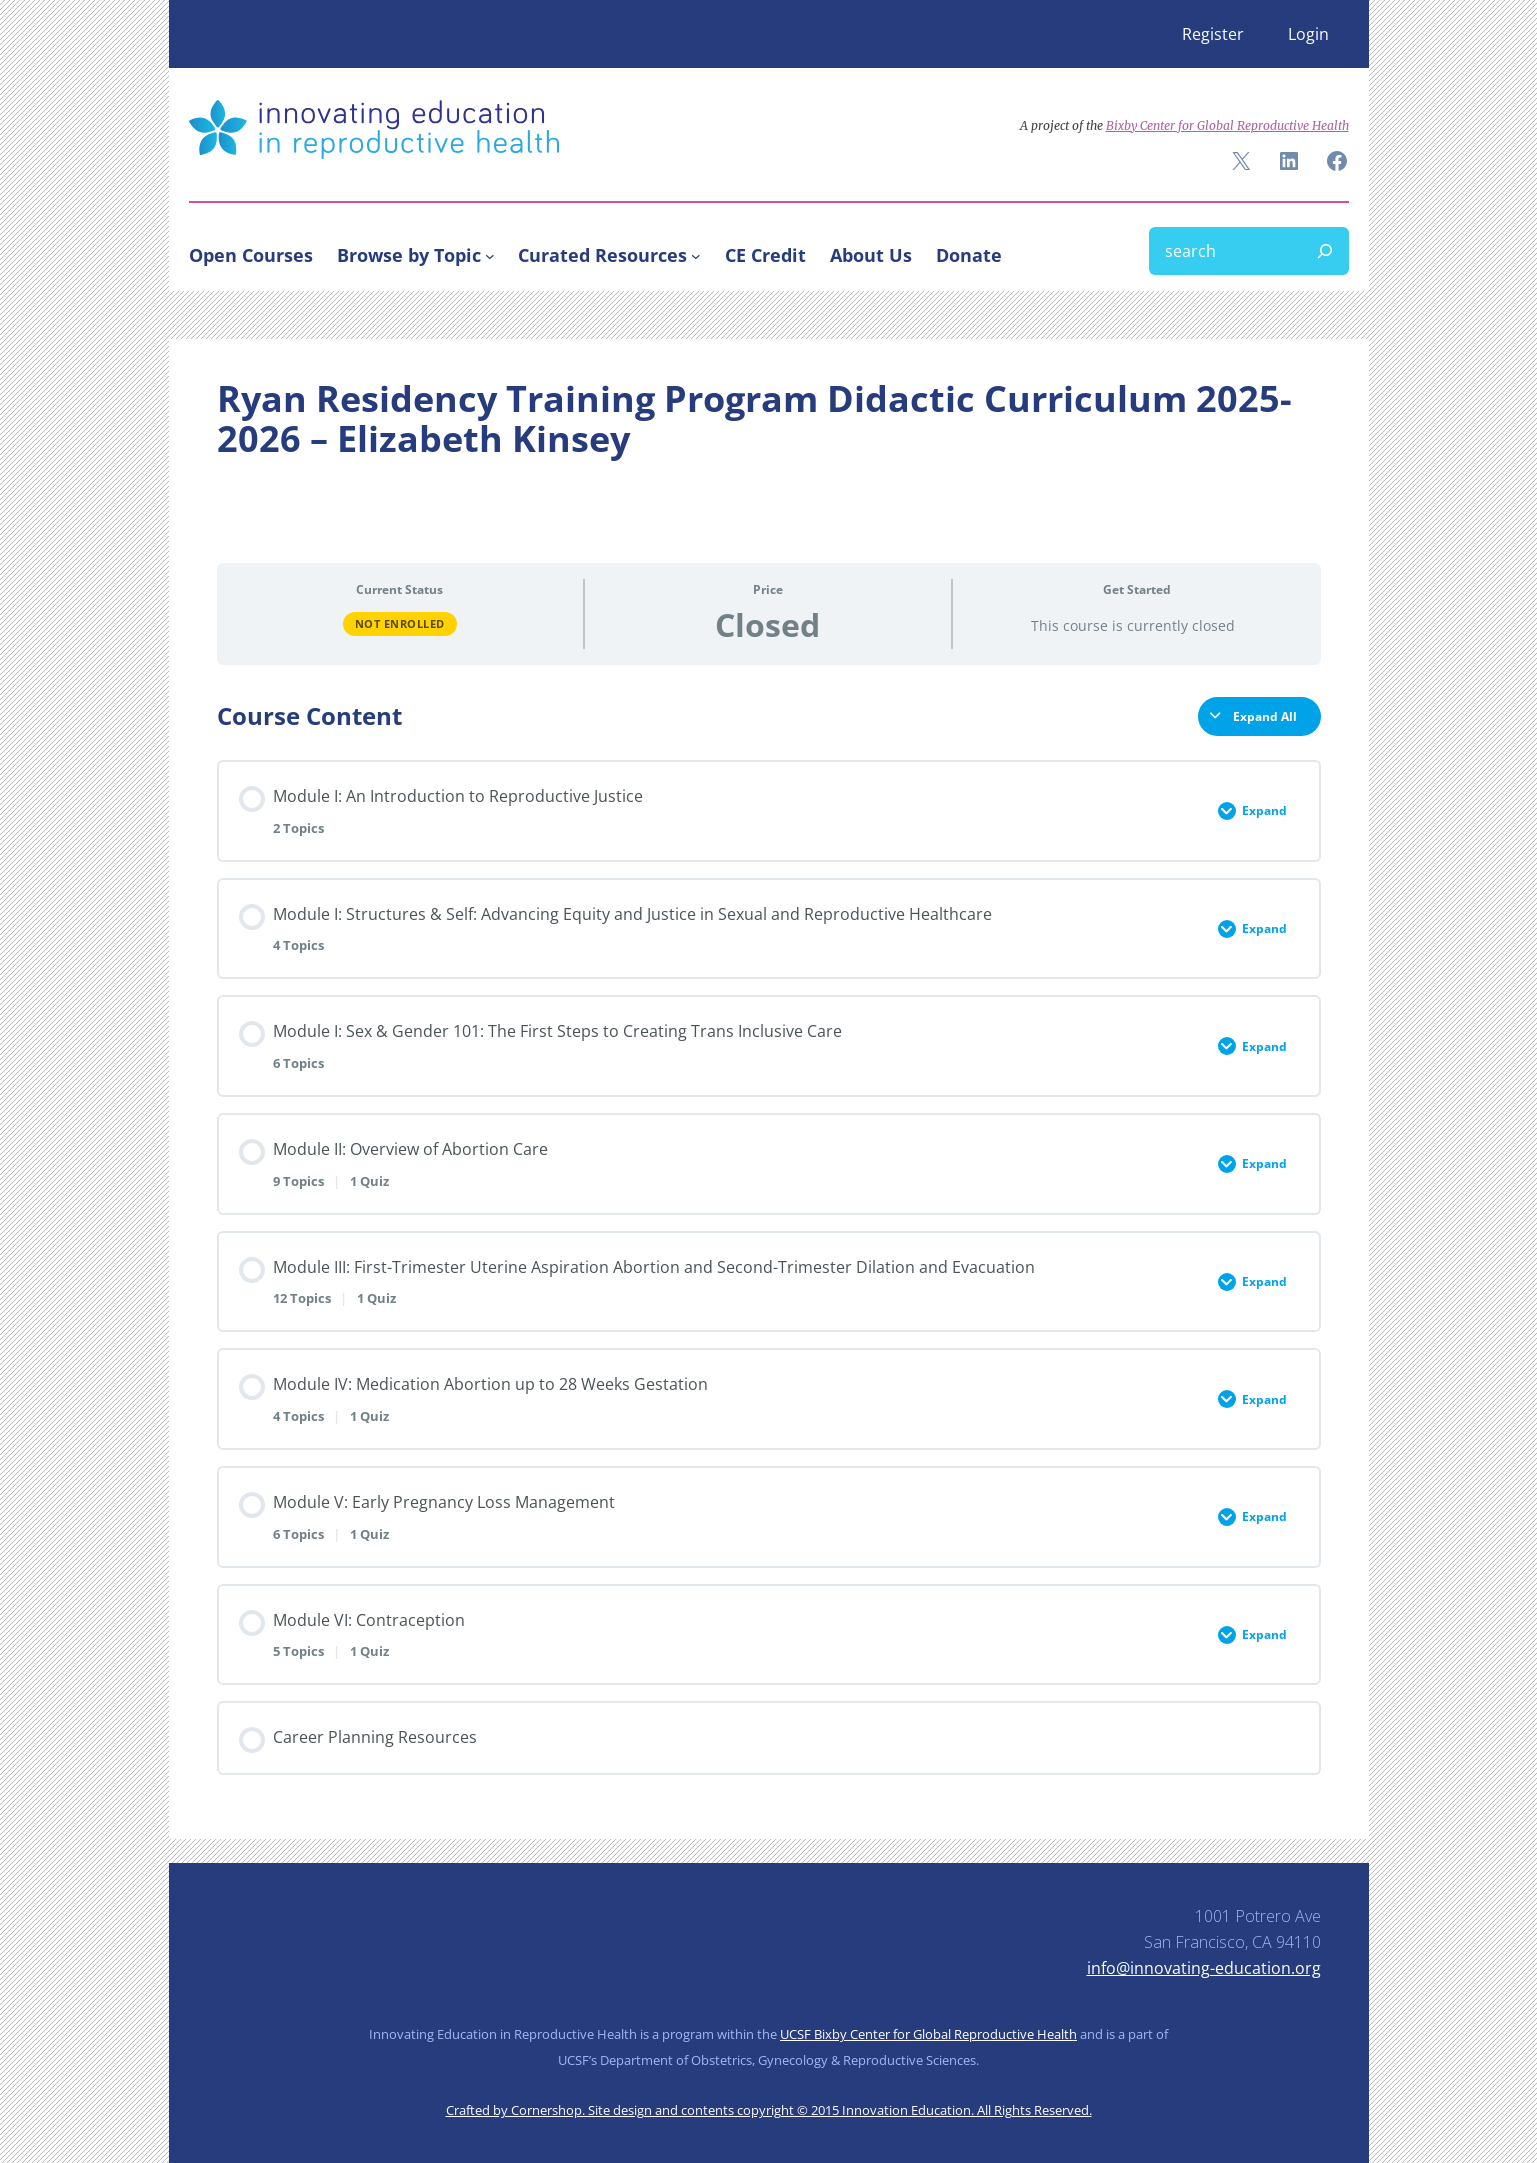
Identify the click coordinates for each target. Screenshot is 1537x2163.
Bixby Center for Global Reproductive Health (1227, 125)
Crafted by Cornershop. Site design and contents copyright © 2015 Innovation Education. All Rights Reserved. (769, 2110)
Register (1213, 34)
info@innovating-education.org (1204, 1968)
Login (1308, 34)
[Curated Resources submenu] (696, 255)
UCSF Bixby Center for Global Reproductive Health (928, 2034)
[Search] (1325, 251)
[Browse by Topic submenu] (490, 255)
